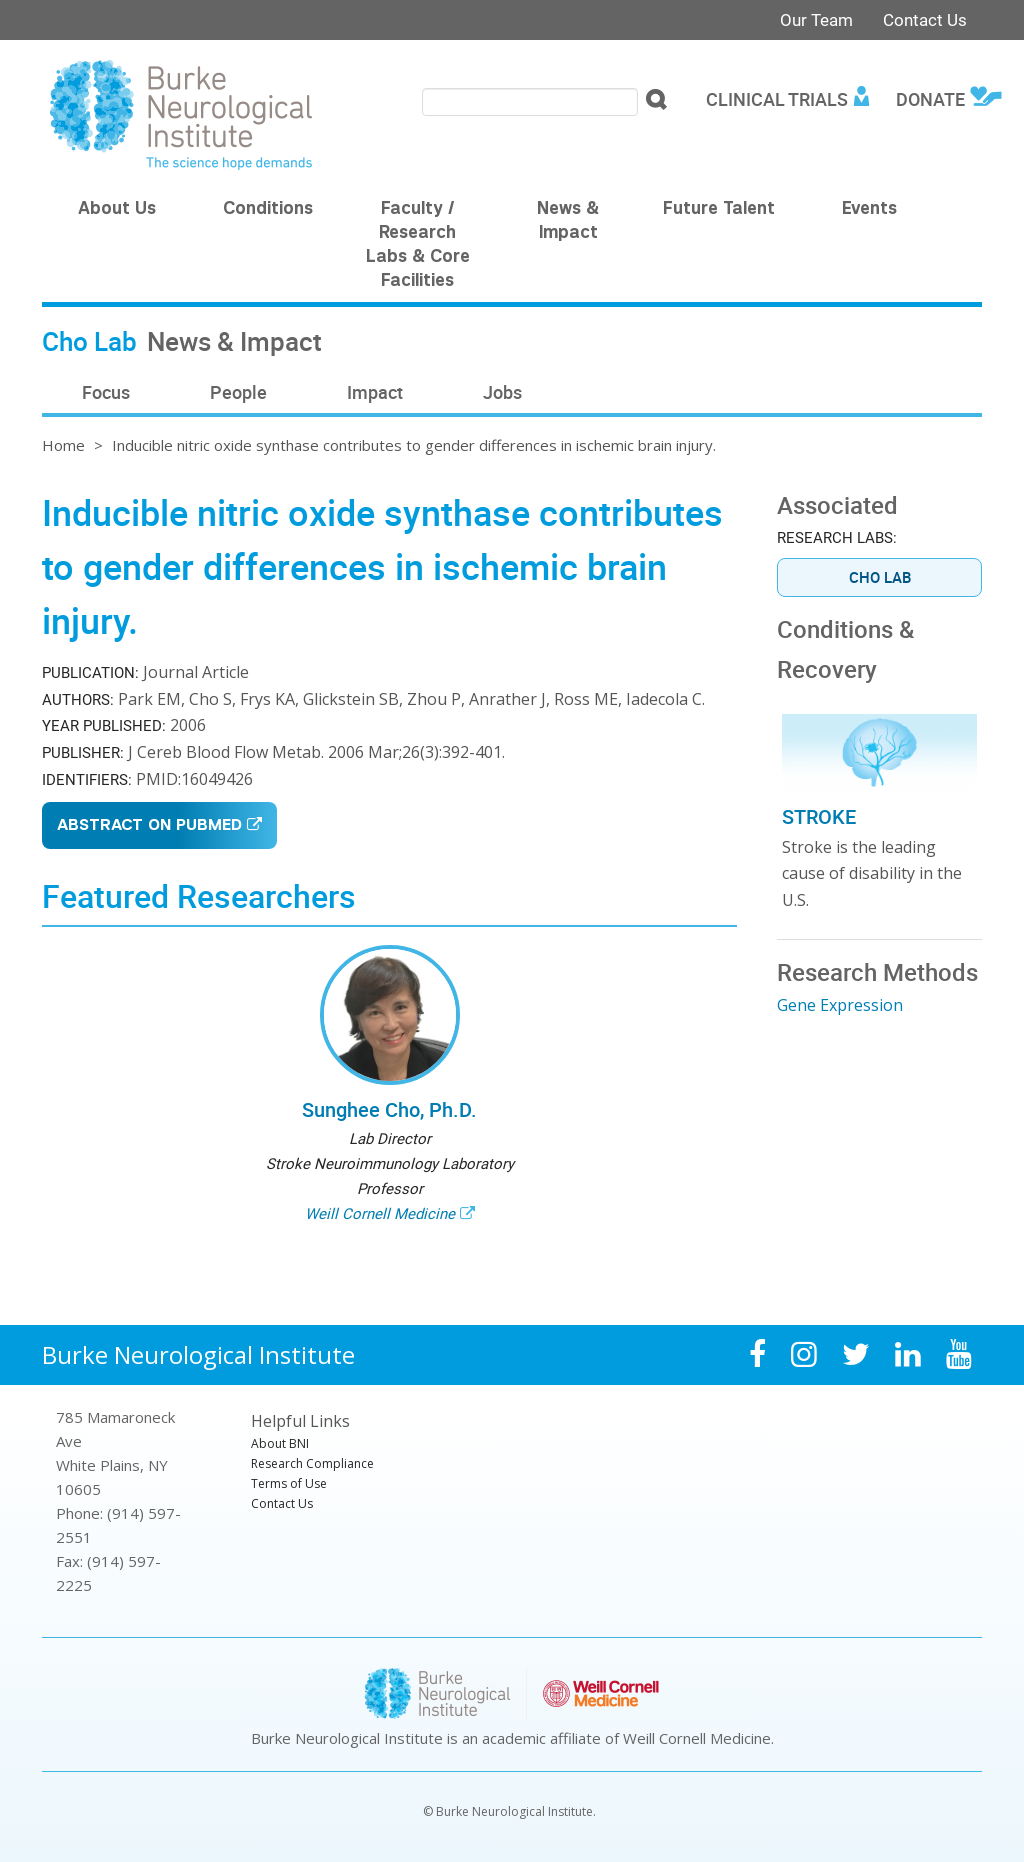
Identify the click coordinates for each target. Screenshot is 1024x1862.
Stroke (819, 816)
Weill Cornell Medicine (380, 1213)
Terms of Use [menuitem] (289, 1483)
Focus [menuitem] (106, 392)
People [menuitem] (238, 392)
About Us (117, 210)
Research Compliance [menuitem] (312, 1463)
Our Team (816, 19)
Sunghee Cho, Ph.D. (389, 1109)
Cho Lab (880, 577)
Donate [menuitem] (930, 99)
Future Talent (719, 210)
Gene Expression (840, 1005)
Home (63, 445)
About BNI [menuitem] (280, 1443)
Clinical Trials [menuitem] (777, 99)
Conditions (268, 210)
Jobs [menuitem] (502, 392)
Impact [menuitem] (375, 392)
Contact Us (925, 19)
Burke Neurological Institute (198, 1354)
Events (869, 210)
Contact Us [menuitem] (282, 1503)
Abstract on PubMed (149, 826)
